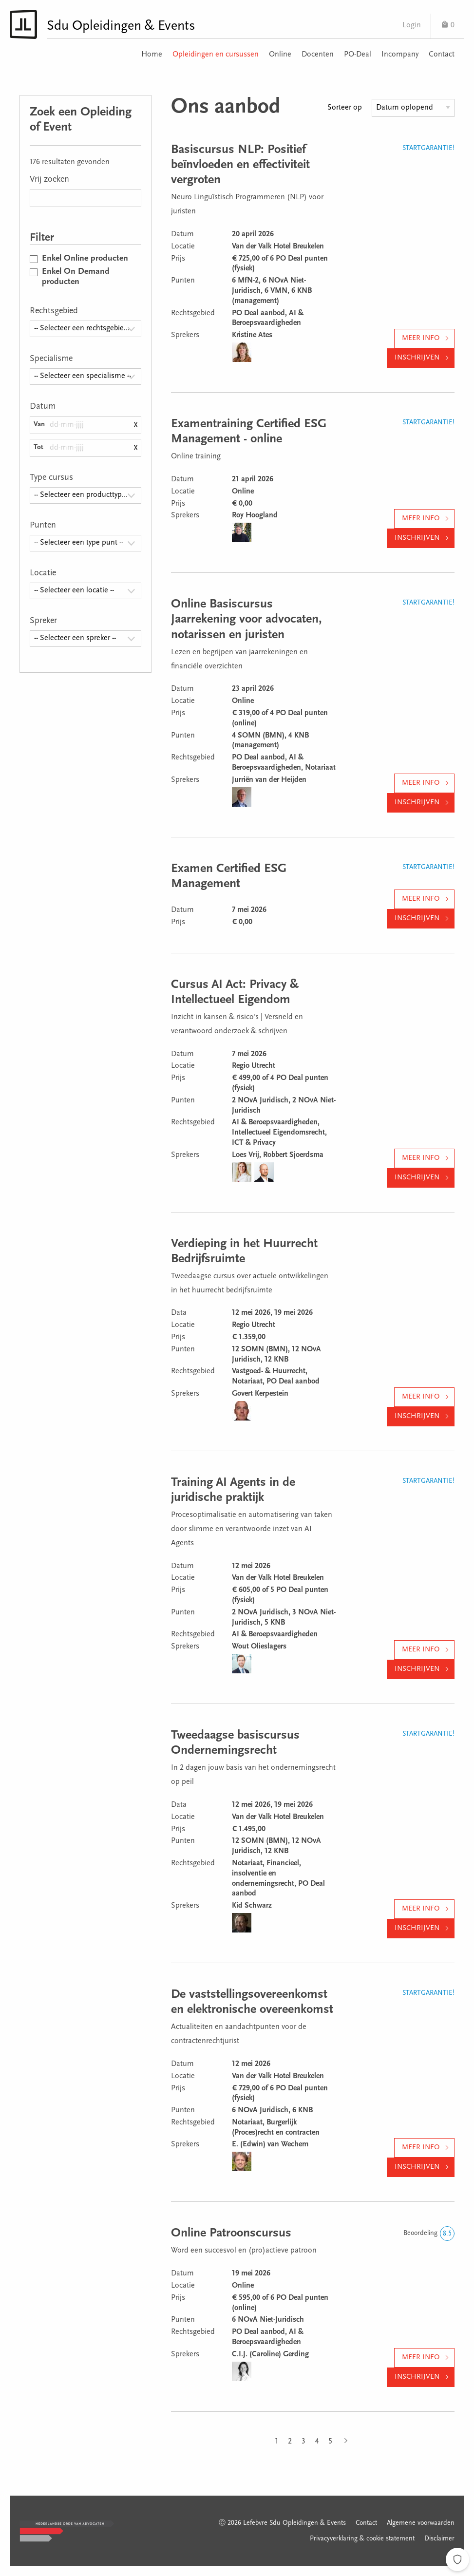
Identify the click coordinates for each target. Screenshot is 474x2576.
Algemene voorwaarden (421, 2523)
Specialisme (51, 359)
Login (411, 25)
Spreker (43, 621)
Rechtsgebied (54, 311)
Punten (43, 525)
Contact (442, 54)
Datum (43, 406)
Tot (38, 447)
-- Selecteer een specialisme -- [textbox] (82, 376)
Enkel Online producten (85, 258)
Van (39, 424)
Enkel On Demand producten (76, 277)
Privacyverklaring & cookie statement (362, 2539)
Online (280, 54)
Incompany (399, 54)
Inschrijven (417, 357)
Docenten (318, 54)
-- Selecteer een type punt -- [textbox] (78, 543)
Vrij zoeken (49, 179)
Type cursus (51, 478)
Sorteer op (344, 108)
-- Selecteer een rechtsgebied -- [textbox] (84, 328)
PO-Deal (357, 54)
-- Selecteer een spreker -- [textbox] (75, 638)
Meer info (420, 338)
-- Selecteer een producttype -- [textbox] (83, 495)
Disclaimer (439, 2539)
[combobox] (85, 329)
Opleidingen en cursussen (215, 54)
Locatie (43, 573)
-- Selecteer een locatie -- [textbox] (74, 590)
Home (151, 54)
